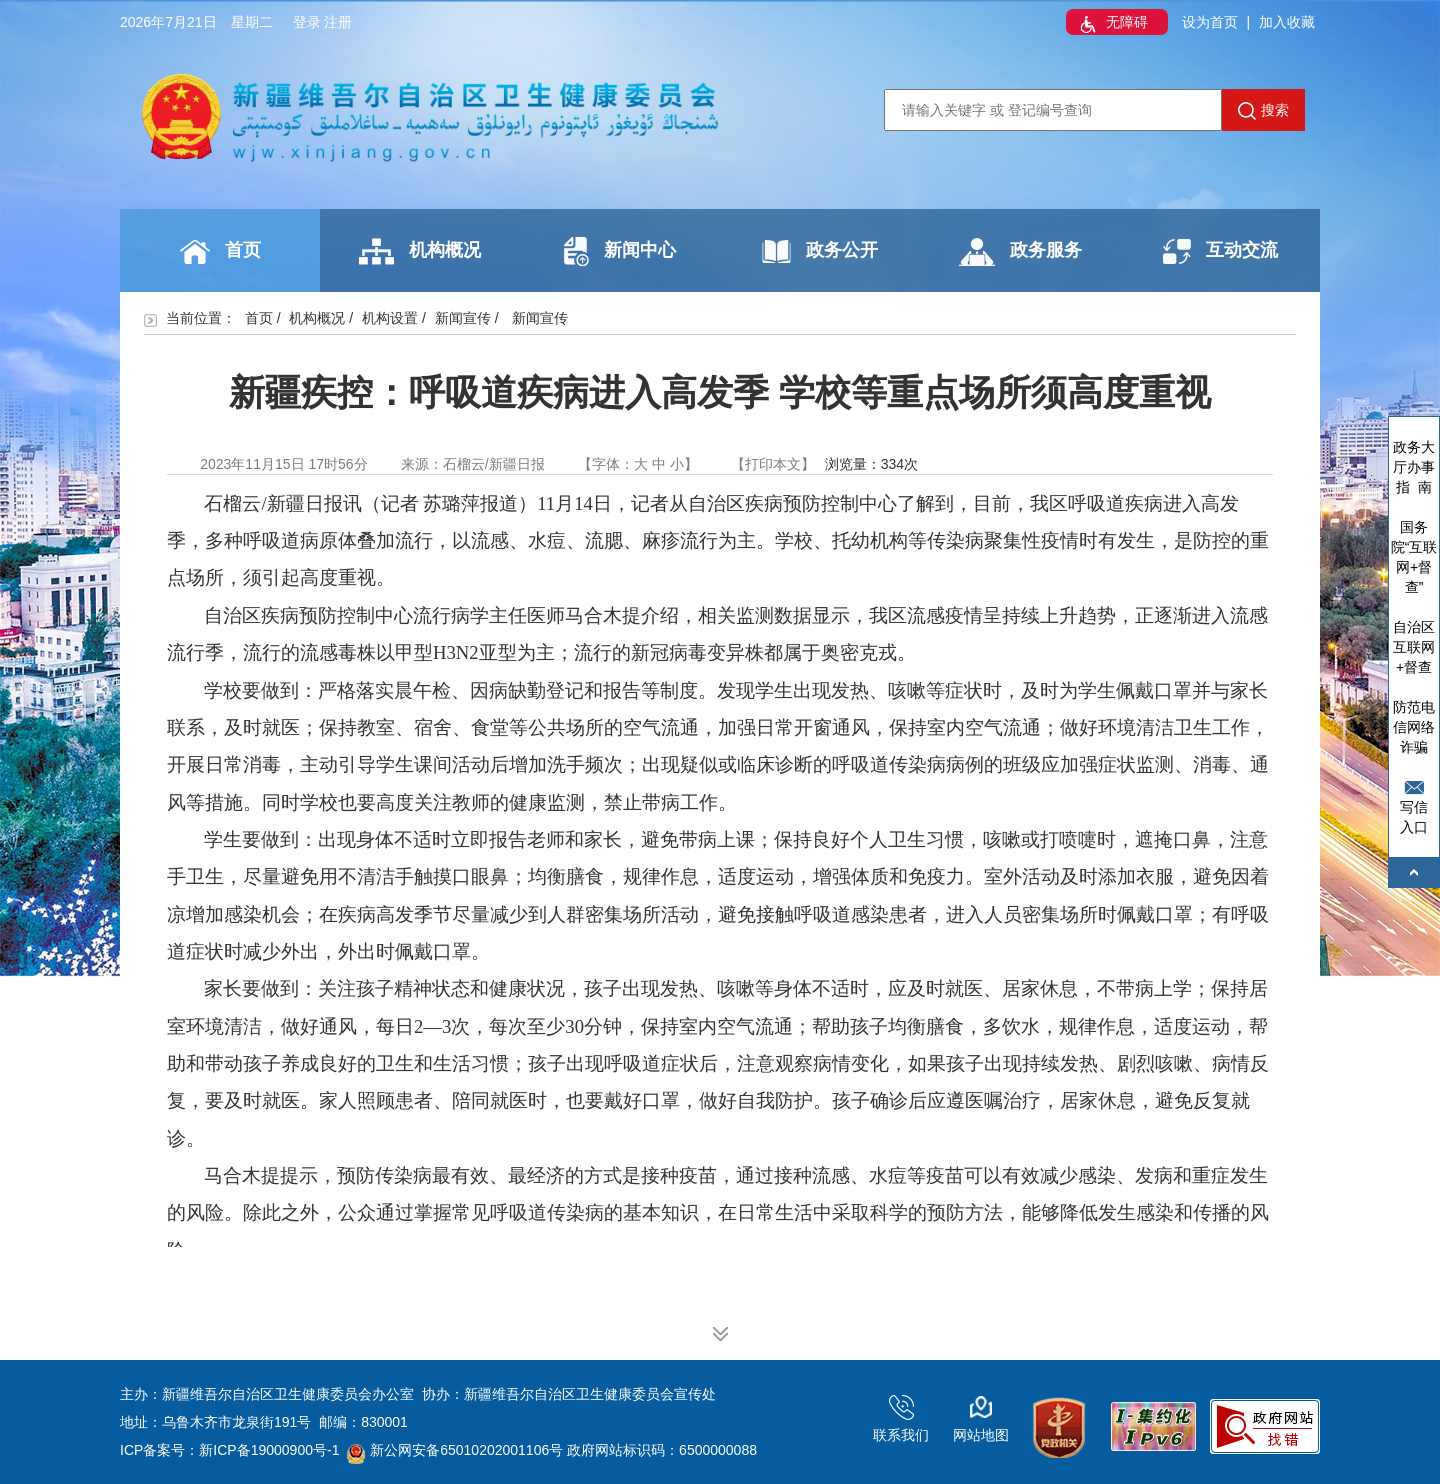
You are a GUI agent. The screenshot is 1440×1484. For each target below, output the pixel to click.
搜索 (1263, 111)
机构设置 (390, 318)
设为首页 (1210, 22)
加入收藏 (1287, 22)
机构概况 (420, 251)
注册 (338, 22)
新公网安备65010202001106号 (455, 1450)
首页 (220, 252)
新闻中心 (620, 251)
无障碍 (1112, 24)
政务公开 (820, 251)
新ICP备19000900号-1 (269, 1450)
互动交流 (1220, 251)
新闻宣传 (463, 318)
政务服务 (1020, 252)
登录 (307, 22)
